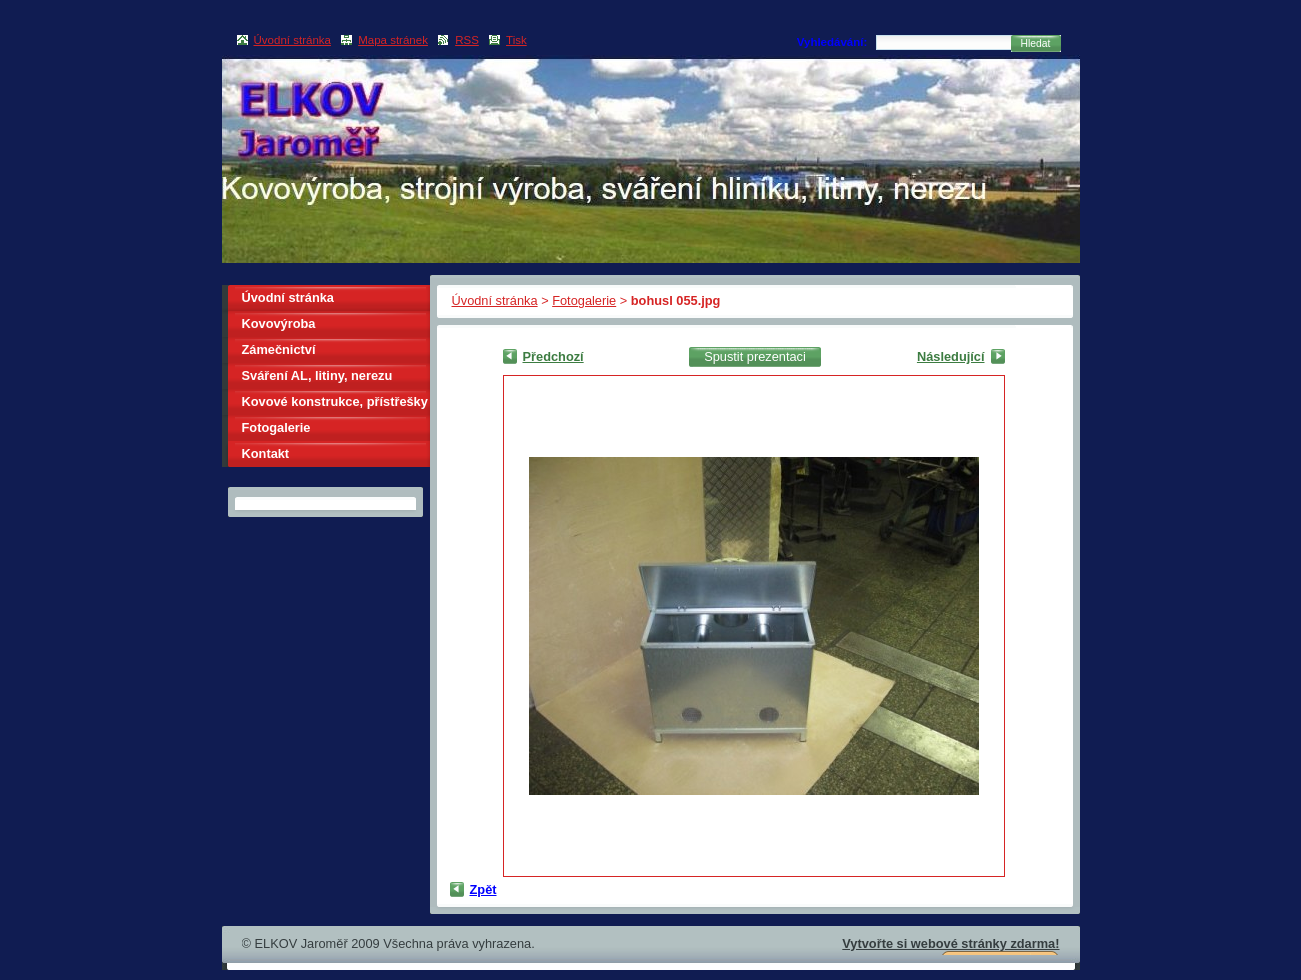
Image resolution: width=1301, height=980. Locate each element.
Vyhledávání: (832, 42)
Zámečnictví (279, 349)
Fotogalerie (584, 300)
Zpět (483, 889)
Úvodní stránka (495, 300)
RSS (467, 40)
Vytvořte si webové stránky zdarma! (950, 943)
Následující (951, 356)
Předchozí (553, 356)
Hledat (1036, 43)
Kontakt (266, 453)
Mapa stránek (393, 40)
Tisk (516, 40)
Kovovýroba (279, 323)
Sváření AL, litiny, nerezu (317, 375)
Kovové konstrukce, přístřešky (335, 401)
